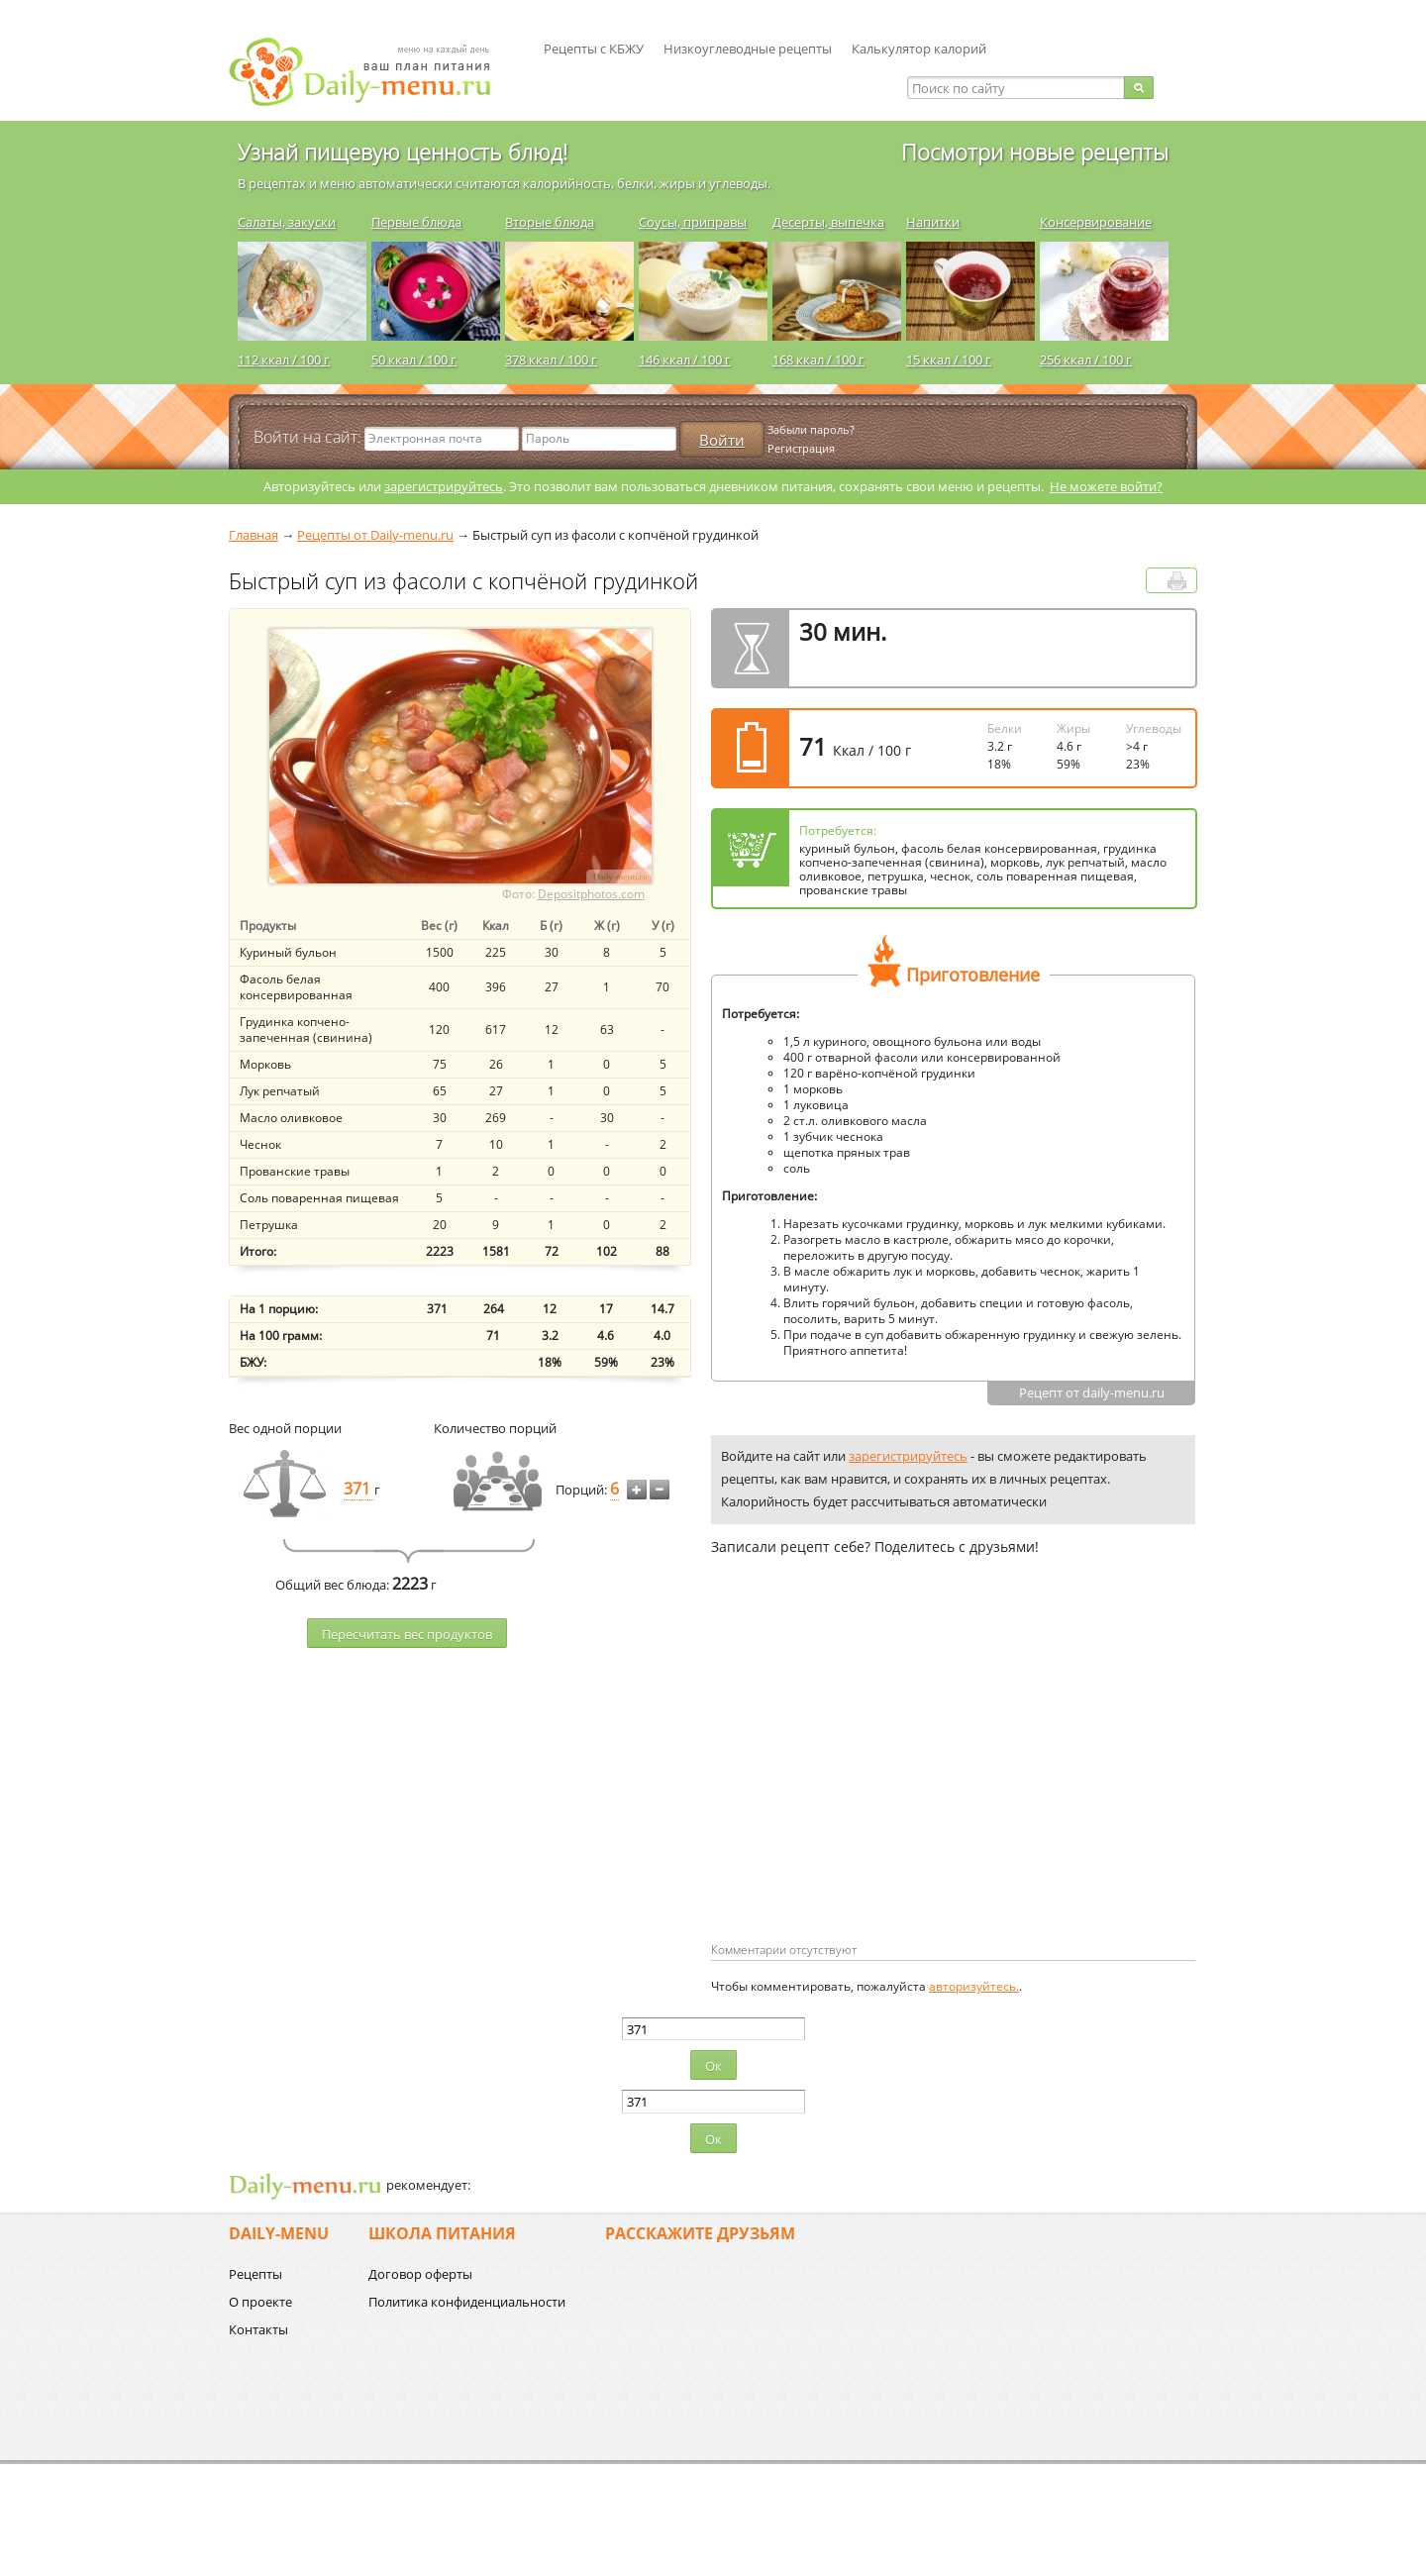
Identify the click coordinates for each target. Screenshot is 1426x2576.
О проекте (260, 2302)
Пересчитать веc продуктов (407, 1634)
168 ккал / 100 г (818, 359)
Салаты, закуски (287, 222)
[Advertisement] (877, 1780)
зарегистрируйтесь (443, 486)
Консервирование (1096, 222)
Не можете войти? (1106, 486)
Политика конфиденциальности (466, 2302)
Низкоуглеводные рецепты (747, 48)
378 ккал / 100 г (551, 359)
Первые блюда (416, 222)
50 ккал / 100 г (414, 359)
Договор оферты (420, 2274)
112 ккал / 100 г (284, 359)
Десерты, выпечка (828, 222)
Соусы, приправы (693, 222)
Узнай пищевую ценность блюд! (402, 151)
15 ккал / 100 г (948, 359)
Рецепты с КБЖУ (594, 48)
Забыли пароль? (811, 429)
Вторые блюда (549, 222)
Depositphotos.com (591, 893)
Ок (713, 2066)
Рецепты (255, 2274)
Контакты (258, 2329)
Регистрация (801, 448)
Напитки (933, 222)
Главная (253, 535)
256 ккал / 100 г (1086, 359)
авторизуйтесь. (974, 1986)
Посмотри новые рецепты (1035, 151)
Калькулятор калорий (919, 48)
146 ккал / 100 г (685, 359)
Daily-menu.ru (372, 72)
